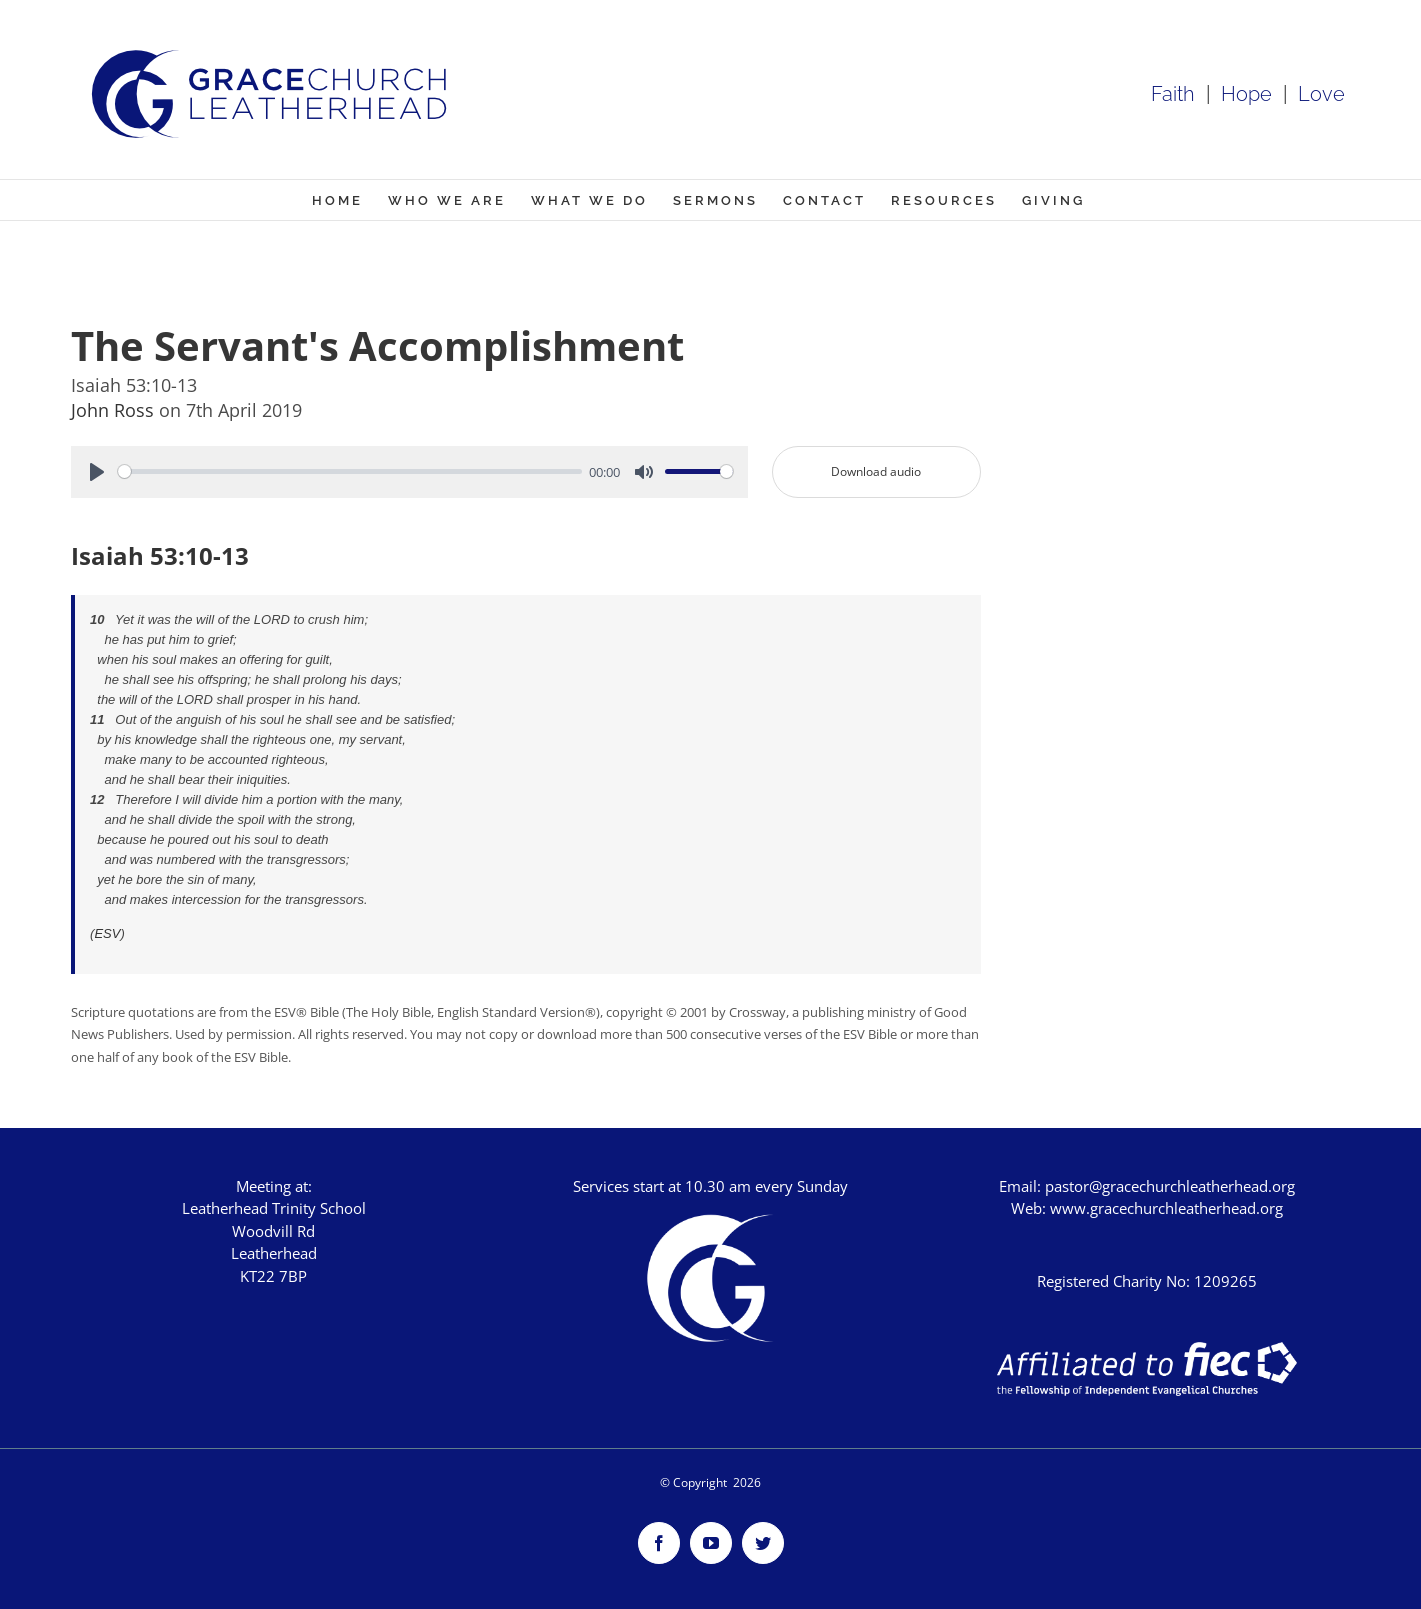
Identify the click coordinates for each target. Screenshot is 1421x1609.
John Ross (115, 410)
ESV (107, 933)
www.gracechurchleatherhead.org (1166, 1208)
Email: (1022, 1186)
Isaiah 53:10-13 (160, 555)
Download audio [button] (876, 471)
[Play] (97, 472)
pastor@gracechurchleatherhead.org (1170, 1186)
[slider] (350, 471)
